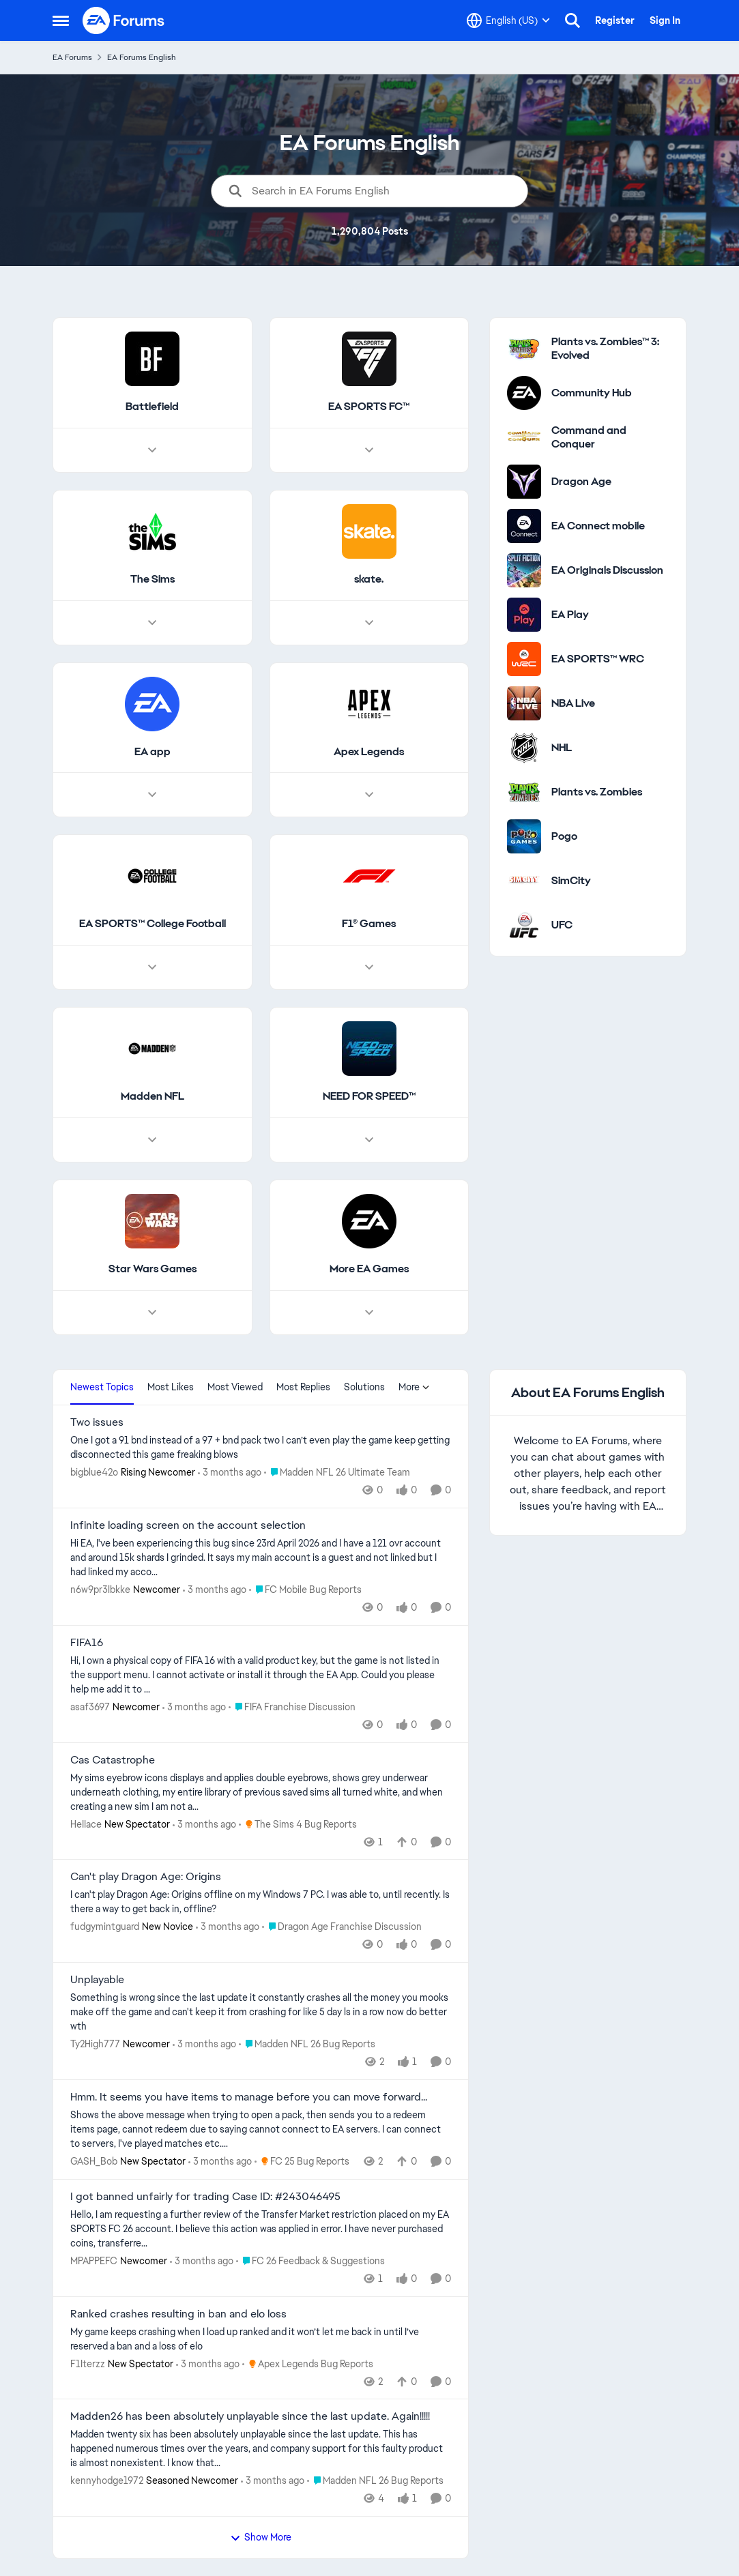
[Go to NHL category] (524, 748)
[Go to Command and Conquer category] (524, 437)
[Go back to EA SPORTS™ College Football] (151, 925)
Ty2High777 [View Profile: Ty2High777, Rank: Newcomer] (95, 2044)
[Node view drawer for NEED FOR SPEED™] (368, 1140)
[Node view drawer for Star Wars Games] (152, 1312)
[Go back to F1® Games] (369, 925)
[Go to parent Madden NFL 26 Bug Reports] (307, 2044)
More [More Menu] (414, 1387)
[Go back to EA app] (152, 752)
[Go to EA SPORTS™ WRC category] (524, 659)
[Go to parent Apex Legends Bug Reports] (307, 2363)
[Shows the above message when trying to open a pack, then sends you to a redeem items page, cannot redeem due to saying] (260, 2129)
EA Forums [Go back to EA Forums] (72, 57)
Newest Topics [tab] (102, 1387)
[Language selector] (508, 20)
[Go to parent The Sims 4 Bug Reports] (298, 1824)
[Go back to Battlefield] (152, 407)
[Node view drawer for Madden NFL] (152, 1140)
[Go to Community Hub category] (524, 393)
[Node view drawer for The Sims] (152, 623)
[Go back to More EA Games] (368, 1269)
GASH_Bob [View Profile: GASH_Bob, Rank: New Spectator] (93, 2161)
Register (615, 20)
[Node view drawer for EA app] (152, 795)
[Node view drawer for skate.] (368, 623)
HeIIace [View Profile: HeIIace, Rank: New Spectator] (86, 1823)
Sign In (665, 20)
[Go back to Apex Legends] (369, 752)
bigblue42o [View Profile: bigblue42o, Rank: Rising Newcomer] (94, 1472)
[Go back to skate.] (368, 579)
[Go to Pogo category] (524, 836)
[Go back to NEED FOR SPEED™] (368, 1097)
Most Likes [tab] (170, 1387)
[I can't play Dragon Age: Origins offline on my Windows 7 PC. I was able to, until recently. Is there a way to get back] (260, 1902)
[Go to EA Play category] (524, 615)
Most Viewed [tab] (235, 1387)
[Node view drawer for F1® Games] (368, 968)
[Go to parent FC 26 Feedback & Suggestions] (310, 2261)
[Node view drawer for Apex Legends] (368, 795)
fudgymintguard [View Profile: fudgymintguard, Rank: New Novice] (104, 1926)
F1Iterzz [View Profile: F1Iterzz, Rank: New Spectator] (87, 2363)
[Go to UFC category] (524, 925)
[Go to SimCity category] (524, 881)
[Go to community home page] (124, 20)
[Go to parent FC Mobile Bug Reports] (305, 1590)
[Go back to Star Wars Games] (152, 1269)
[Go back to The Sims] (152, 579)
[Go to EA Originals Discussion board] (524, 570)
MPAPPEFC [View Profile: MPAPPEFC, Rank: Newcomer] (93, 2261)
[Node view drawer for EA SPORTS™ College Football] (152, 968)
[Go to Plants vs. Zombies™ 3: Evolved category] (524, 349)
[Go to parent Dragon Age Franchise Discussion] (342, 1927)
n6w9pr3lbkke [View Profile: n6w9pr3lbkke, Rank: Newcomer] (100, 1589)
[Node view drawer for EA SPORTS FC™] (368, 450)
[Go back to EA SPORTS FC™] (368, 407)
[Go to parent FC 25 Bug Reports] (302, 2161)
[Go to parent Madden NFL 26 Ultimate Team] (337, 1472)
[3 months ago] (229, 1472)
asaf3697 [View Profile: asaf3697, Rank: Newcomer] (90, 1707)
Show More (260, 2537)
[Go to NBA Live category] (524, 703)
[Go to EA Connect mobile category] (524, 526)
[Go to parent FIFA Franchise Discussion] (292, 1707)
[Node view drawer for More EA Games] (368, 1312)
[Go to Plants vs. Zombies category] (524, 792)
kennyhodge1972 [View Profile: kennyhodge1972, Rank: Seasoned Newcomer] (106, 2480)
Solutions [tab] (364, 1387)
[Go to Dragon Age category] (524, 482)
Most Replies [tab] (303, 1387)
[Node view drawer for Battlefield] (152, 450)
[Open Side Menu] (61, 20)
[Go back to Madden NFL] (152, 1097)
